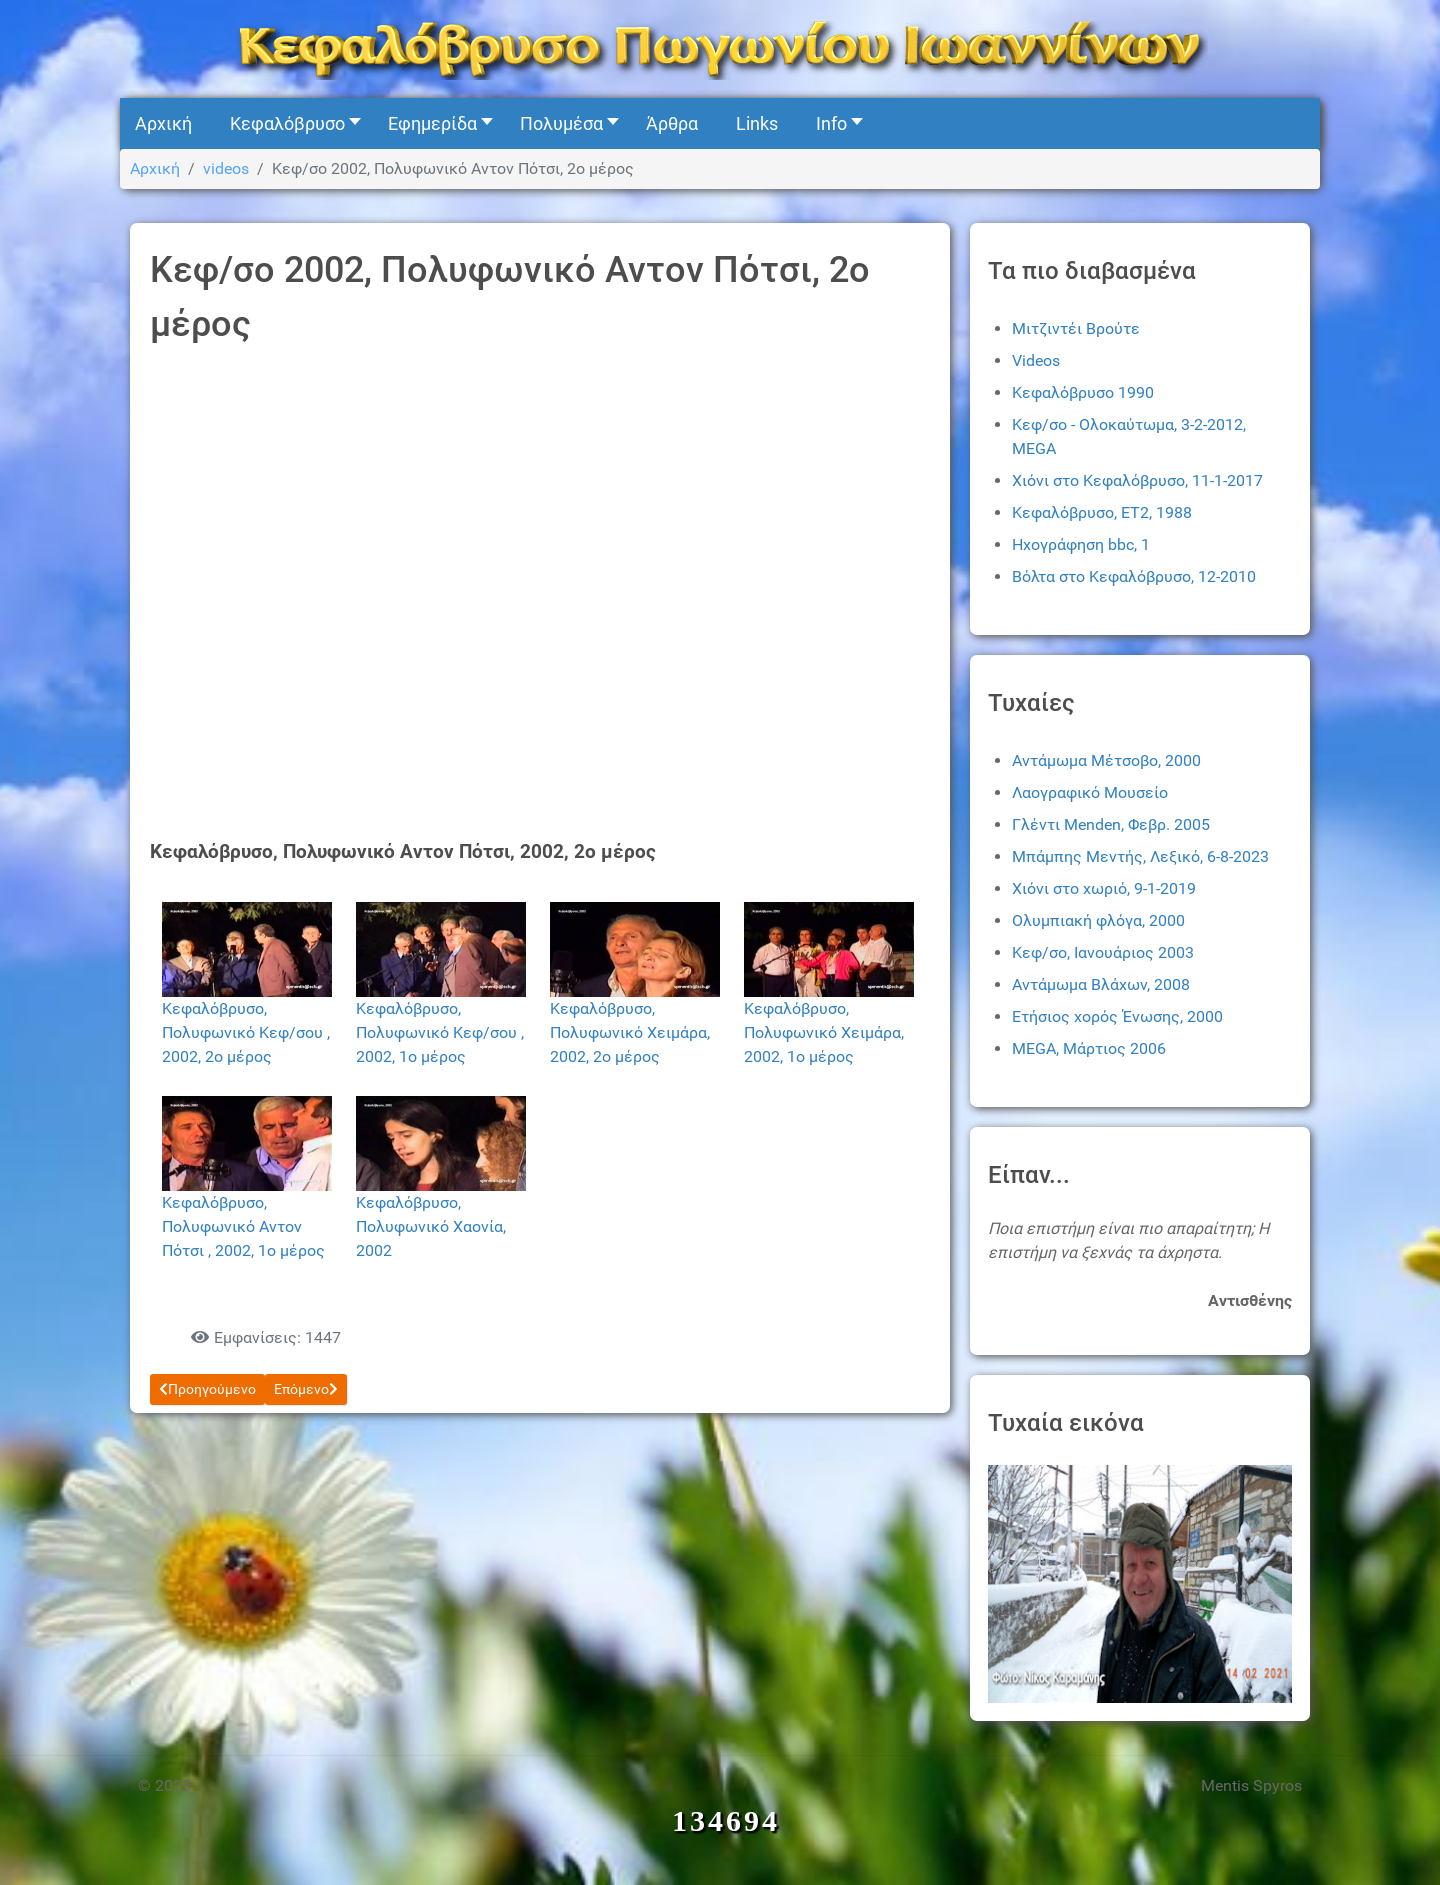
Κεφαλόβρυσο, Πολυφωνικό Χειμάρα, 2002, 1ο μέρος (824, 1032)
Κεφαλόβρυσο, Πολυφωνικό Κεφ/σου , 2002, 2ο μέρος (246, 1032)
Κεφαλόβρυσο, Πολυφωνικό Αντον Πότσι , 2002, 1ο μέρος (243, 1226)
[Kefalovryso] (720, 47)
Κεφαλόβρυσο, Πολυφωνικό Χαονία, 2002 (431, 1226)
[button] (290, 123)
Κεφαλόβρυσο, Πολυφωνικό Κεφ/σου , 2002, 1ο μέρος (440, 1032)
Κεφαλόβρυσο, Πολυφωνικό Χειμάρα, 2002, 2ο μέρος (630, 1032)
